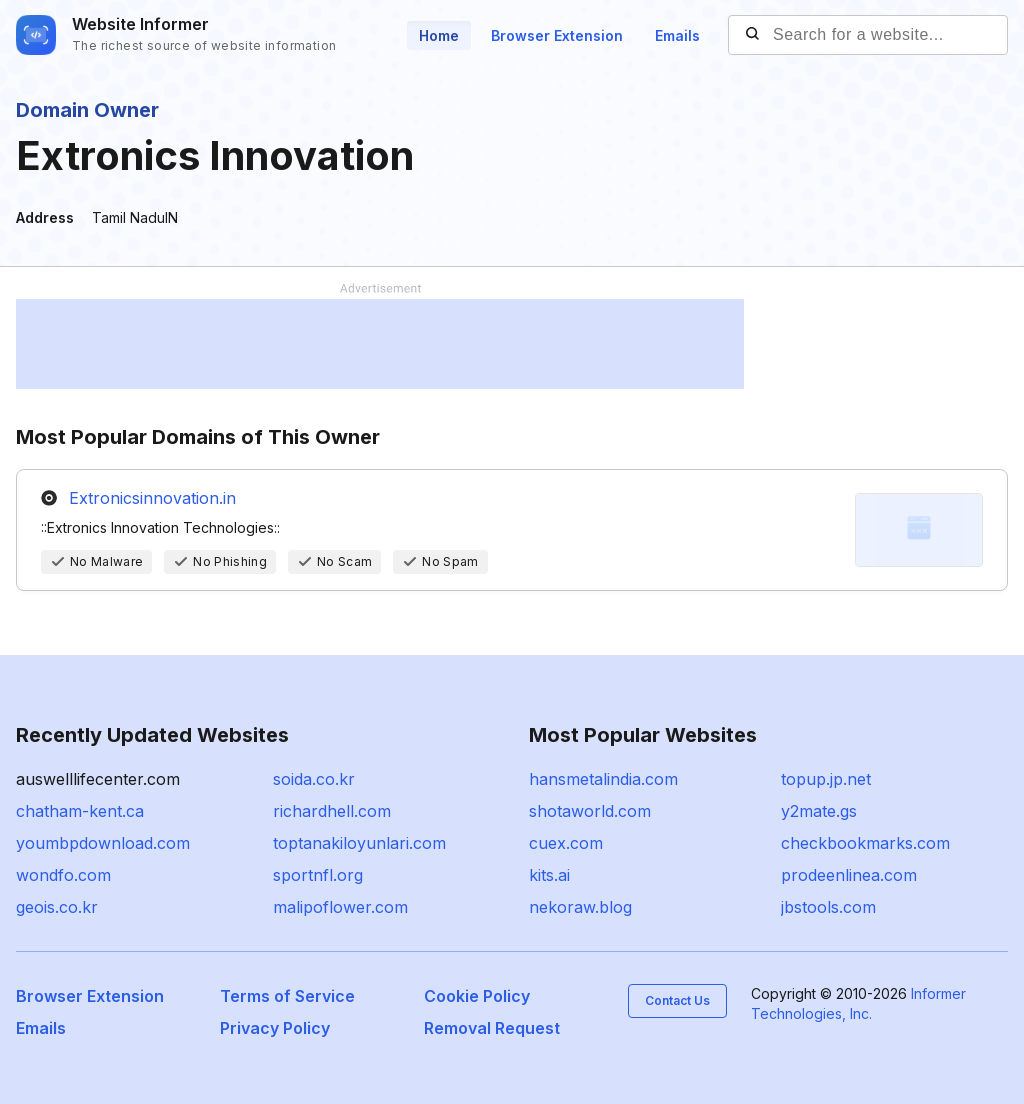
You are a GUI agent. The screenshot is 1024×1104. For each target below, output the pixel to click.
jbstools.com (828, 907)
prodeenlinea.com (849, 875)
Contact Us (677, 1000)
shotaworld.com (590, 811)
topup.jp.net (826, 779)
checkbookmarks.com (865, 843)
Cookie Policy (477, 996)
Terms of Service (287, 996)
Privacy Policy (275, 1028)
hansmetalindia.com (603, 779)
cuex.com (566, 843)
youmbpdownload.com (103, 843)
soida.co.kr (314, 779)
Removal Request (492, 1028)
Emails (677, 35)
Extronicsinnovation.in (152, 498)
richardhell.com (332, 811)
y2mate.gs (819, 811)
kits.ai (549, 875)
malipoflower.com (340, 907)
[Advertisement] (380, 344)
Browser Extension (557, 35)
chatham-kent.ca (80, 811)
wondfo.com (63, 875)
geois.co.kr (57, 907)
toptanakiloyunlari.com (359, 843)
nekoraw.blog (580, 907)
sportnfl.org (318, 875)
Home (439, 35)
